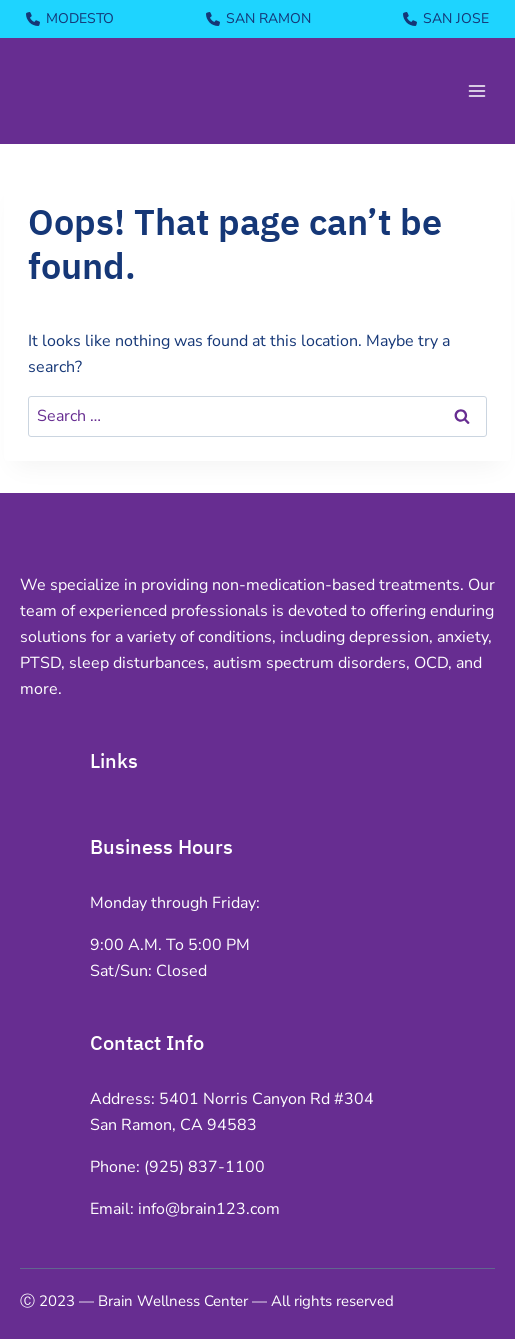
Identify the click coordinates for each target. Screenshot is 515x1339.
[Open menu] (476, 90)
